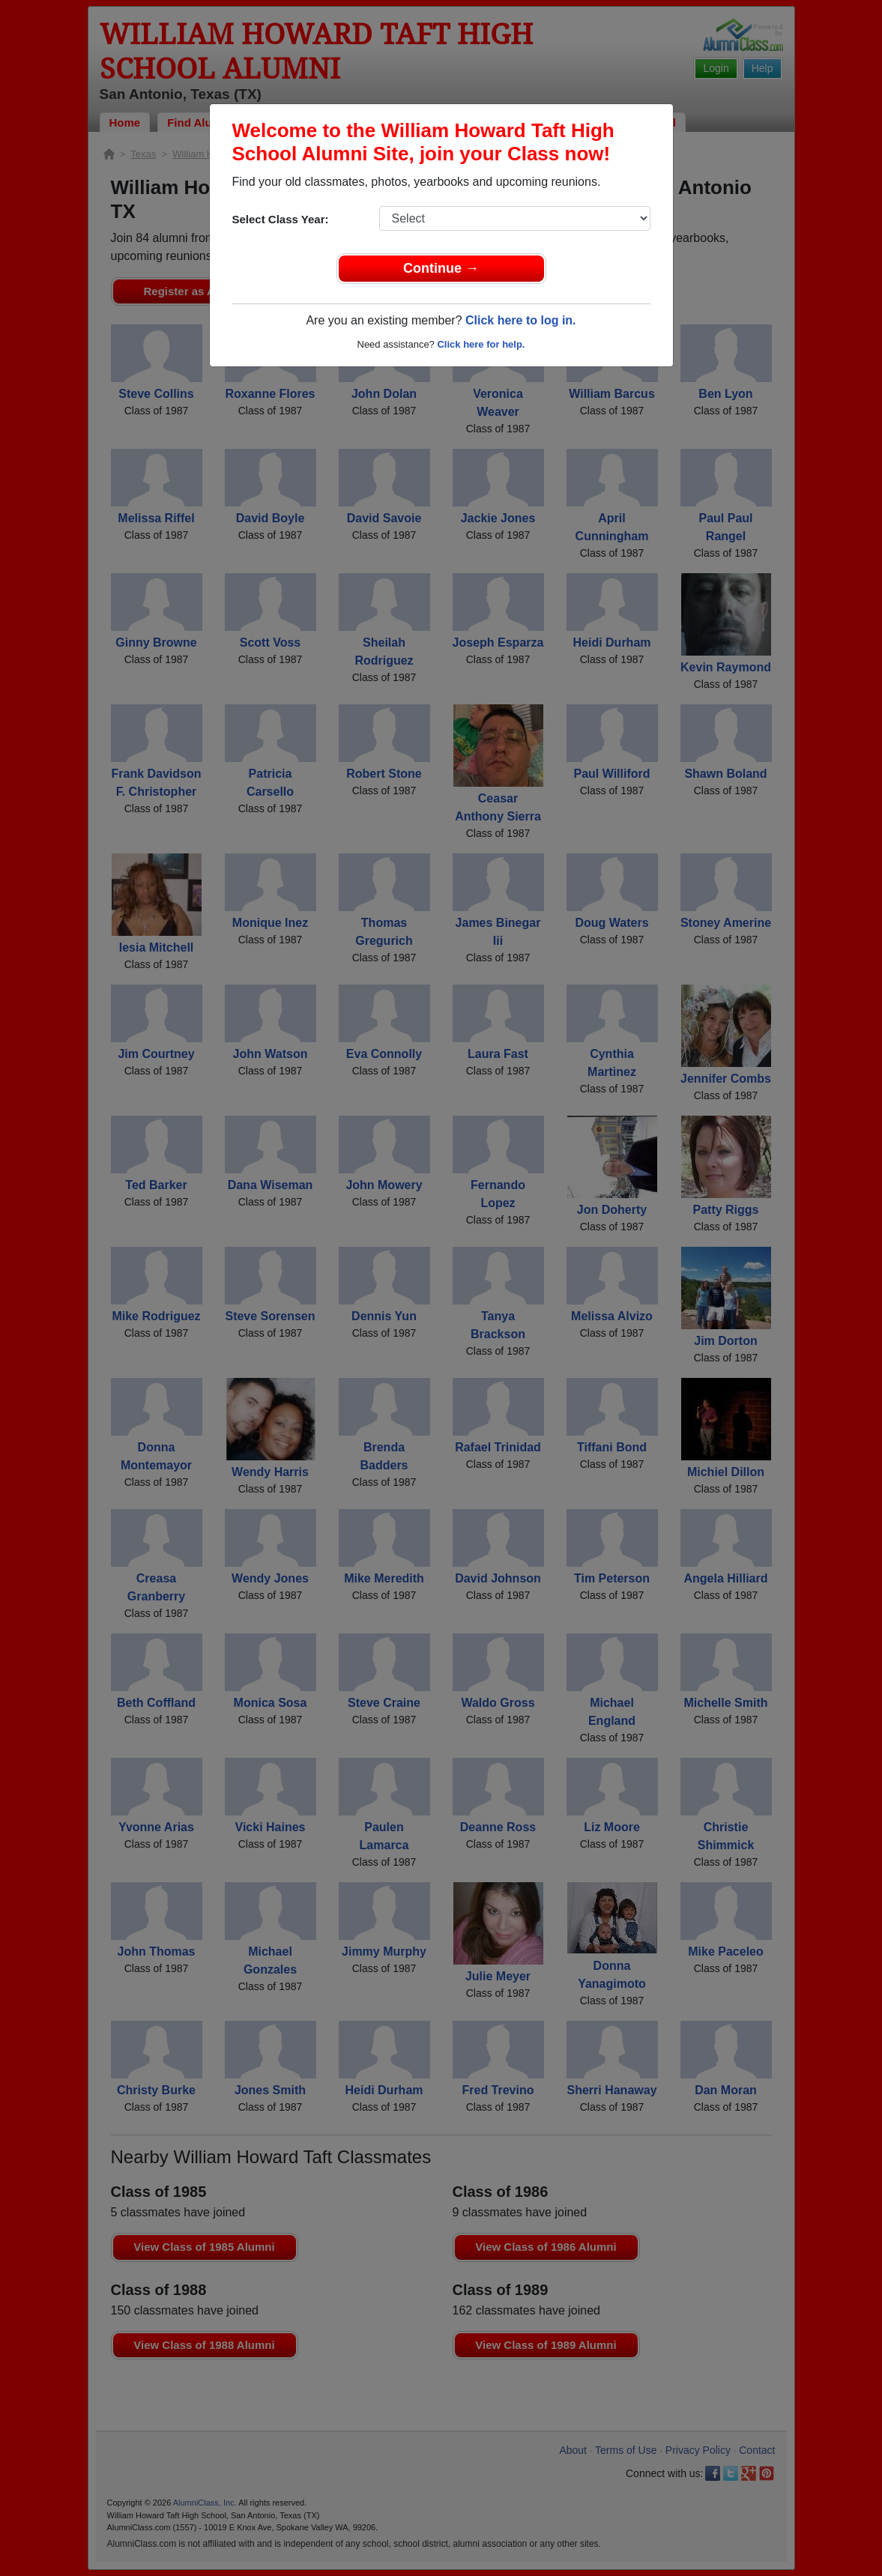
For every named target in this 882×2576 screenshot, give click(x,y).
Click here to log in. (520, 320)
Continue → (441, 268)
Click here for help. (481, 344)
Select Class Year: (280, 219)
